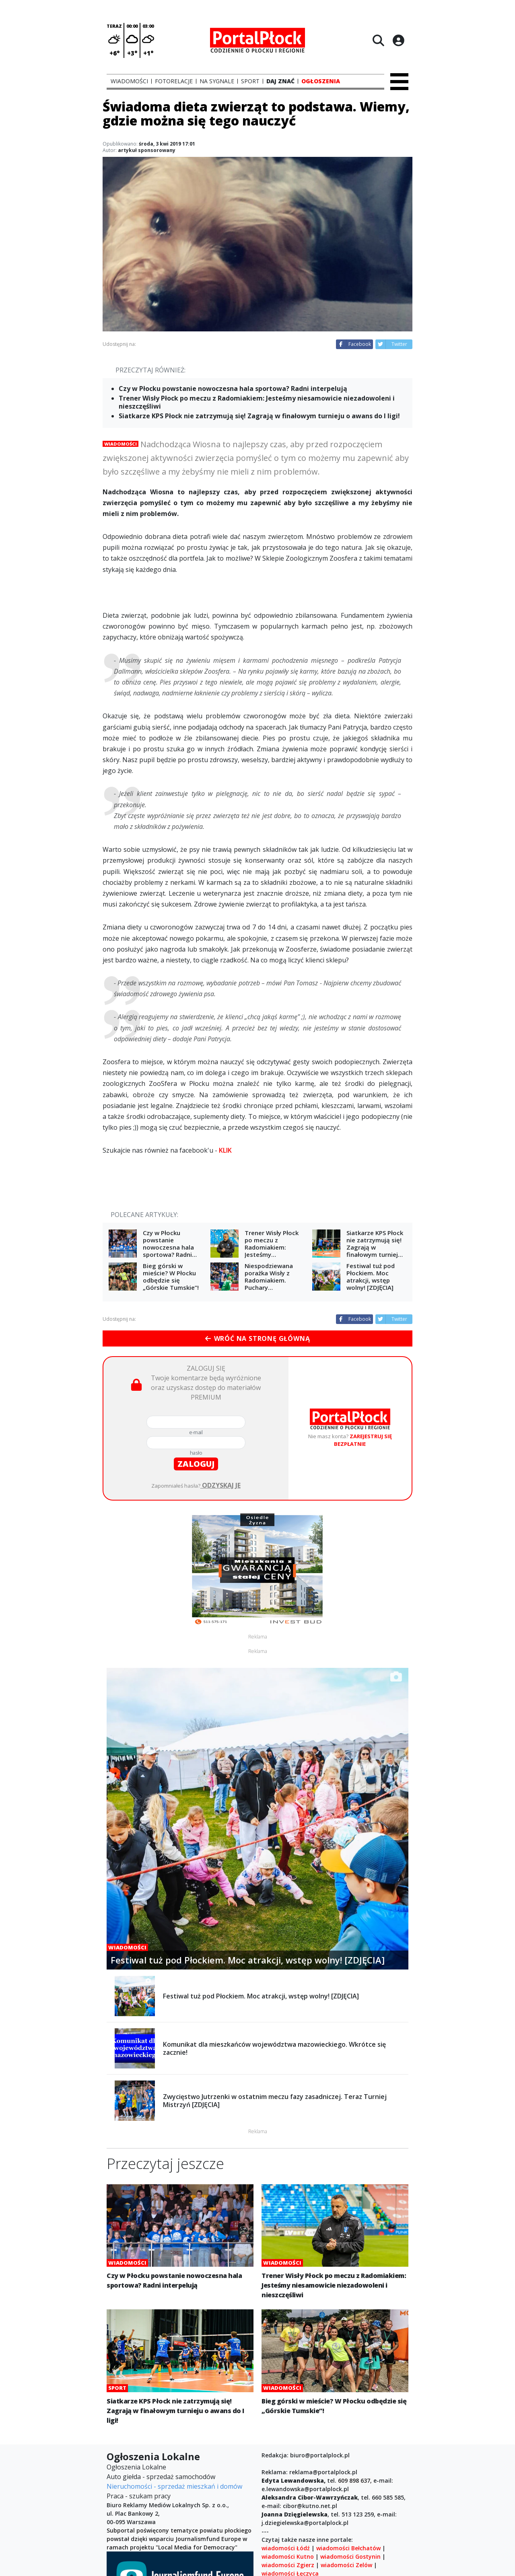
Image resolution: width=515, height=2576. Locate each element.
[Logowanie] (398, 40)
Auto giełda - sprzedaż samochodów (161, 2476)
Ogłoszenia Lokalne (136, 2467)
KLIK (225, 1150)
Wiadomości (120, 444)
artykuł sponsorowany (146, 150)
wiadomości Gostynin (350, 2556)
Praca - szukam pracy (139, 2496)
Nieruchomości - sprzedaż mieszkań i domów (174, 2486)
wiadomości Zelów (346, 2565)
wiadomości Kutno (288, 2556)
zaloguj (195, 1463)
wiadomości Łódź (286, 2548)
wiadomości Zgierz (288, 2565)
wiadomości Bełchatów (348, 2548)
